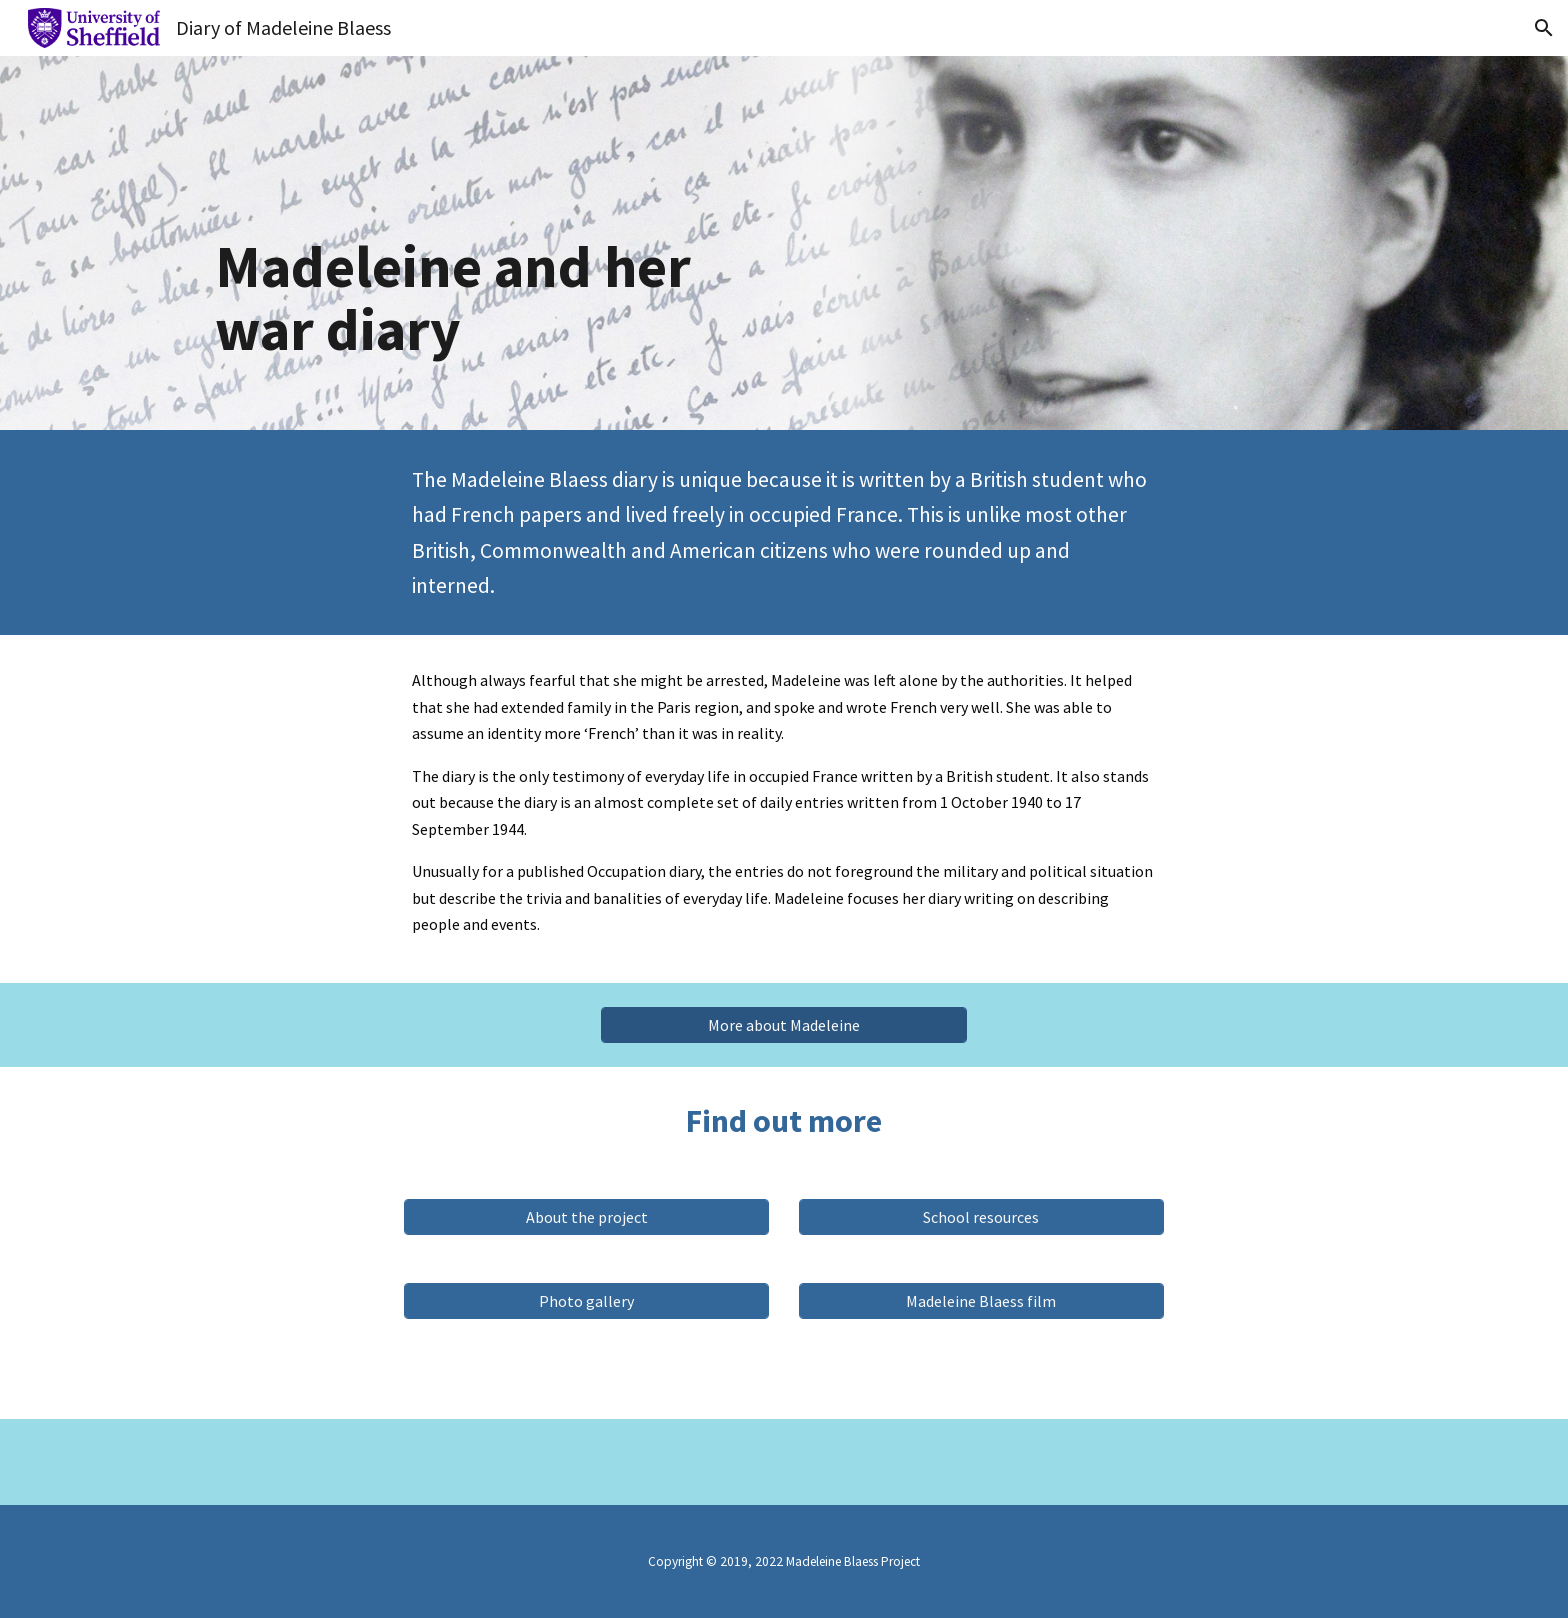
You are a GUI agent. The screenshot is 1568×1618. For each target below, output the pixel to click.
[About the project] (586, 1217)
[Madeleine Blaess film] (981, 1301)
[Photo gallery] (586, 1301)
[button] (1544, 28)
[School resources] (981, 1217)
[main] (488, 243)
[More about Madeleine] (783, 1025)
